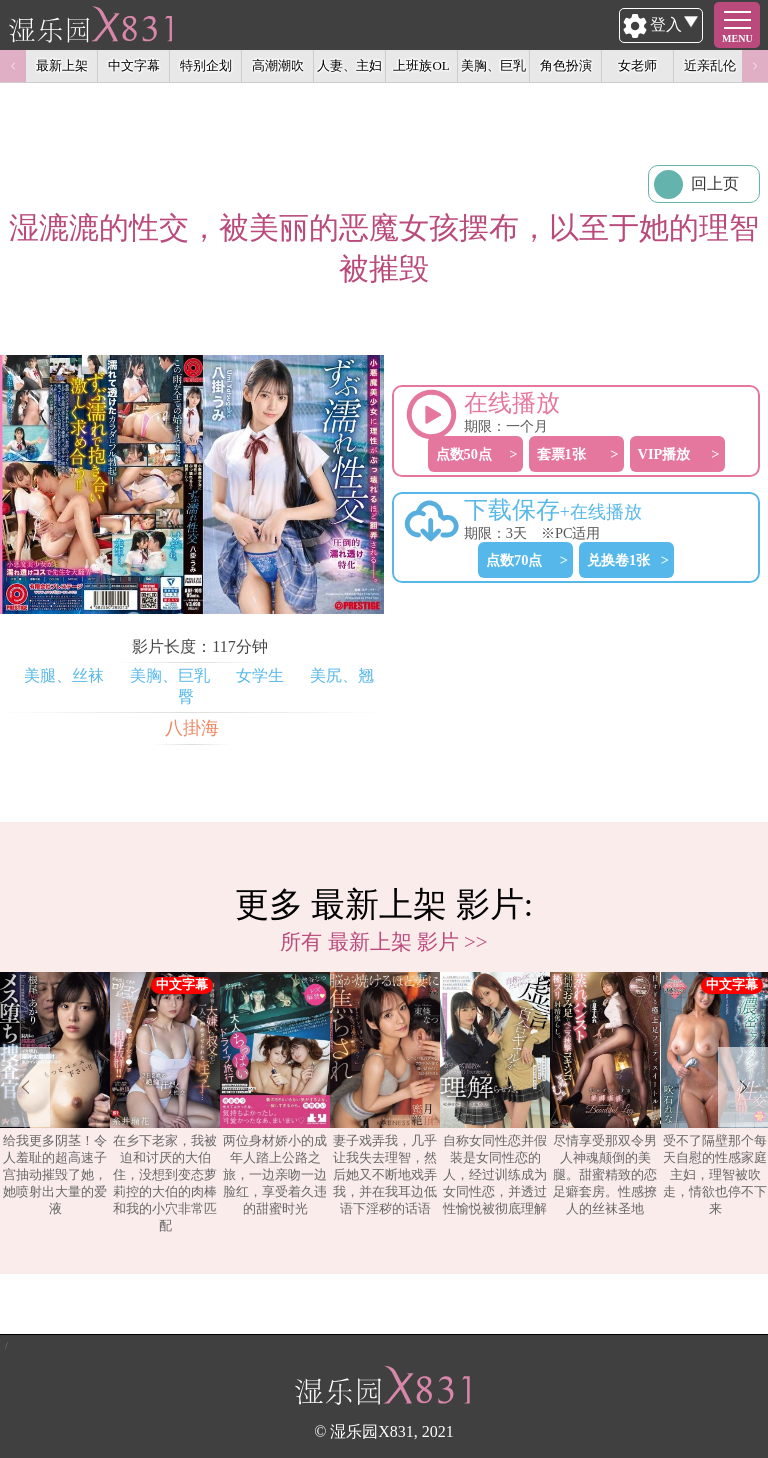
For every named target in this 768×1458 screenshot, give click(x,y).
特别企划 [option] (206, 65)
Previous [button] (13, 66)
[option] (55, 1103)
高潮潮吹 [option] (278, 65)
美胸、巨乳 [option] (493, 65)
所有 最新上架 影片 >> (383, 941)
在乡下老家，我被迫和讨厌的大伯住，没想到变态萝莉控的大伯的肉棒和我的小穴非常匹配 (165, 1102)
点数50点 (464, 454)
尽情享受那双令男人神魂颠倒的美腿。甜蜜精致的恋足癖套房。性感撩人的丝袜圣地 (605, 1094)
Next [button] (755, 66)
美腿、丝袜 (64, 675)
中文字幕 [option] (134, 65)
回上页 (715, 183)
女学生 (260, 675)
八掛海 (192, 728)
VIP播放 (664, 454)
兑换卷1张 (618, 560)
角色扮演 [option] (566, 65)
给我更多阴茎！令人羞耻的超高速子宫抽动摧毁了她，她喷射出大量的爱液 (55, 1094)
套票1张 (561, 454)
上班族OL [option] (421, 65)
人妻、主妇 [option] (349, 65)
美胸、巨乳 (170, 675)
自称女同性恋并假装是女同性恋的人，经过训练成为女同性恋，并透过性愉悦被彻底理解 (495, 1094)
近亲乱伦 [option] (710, 65)
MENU (737, 38)
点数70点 (514, 560)
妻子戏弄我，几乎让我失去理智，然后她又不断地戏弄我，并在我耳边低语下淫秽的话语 (385, 1094)
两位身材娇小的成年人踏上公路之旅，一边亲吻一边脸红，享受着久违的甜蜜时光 (275, 1094)
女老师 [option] (637, 65)
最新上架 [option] (62, 65)
